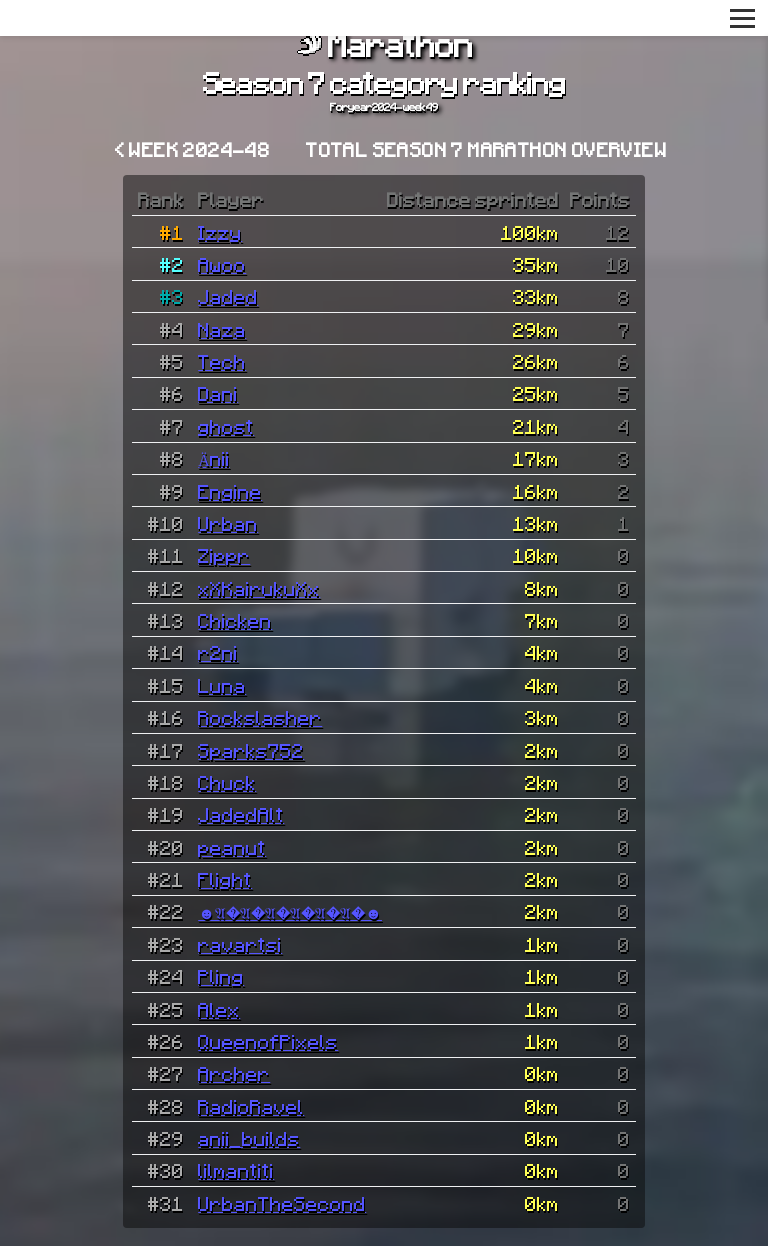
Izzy (220, 232)
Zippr (224, 555)
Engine (230, 491)
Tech (222, 361)
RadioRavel (251, 1106)
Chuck (227, 782)
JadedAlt (241, 814)
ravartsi (240, 944)
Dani (218, 393)
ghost (226, 426)
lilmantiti (236, 1170)
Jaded (228, 296)
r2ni (218, 652)
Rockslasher (260, 717)
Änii (214, 458)
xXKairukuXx (259, 588)
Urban (228, 523)
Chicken (235, 620)
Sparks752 (251, 750)
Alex (219, 1009)
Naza (222, 329)
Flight (225, 879)
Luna (222, 685)
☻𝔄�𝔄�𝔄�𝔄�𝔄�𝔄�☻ (290, 911)
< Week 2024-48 (193, 149)
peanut (232, 847)
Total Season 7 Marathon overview (486, 149)
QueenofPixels (268, 1041)
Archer (234, 1073)
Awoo (222, 264)
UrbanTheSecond (282, 1203)
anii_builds (249, 1138)
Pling (221, 976)
